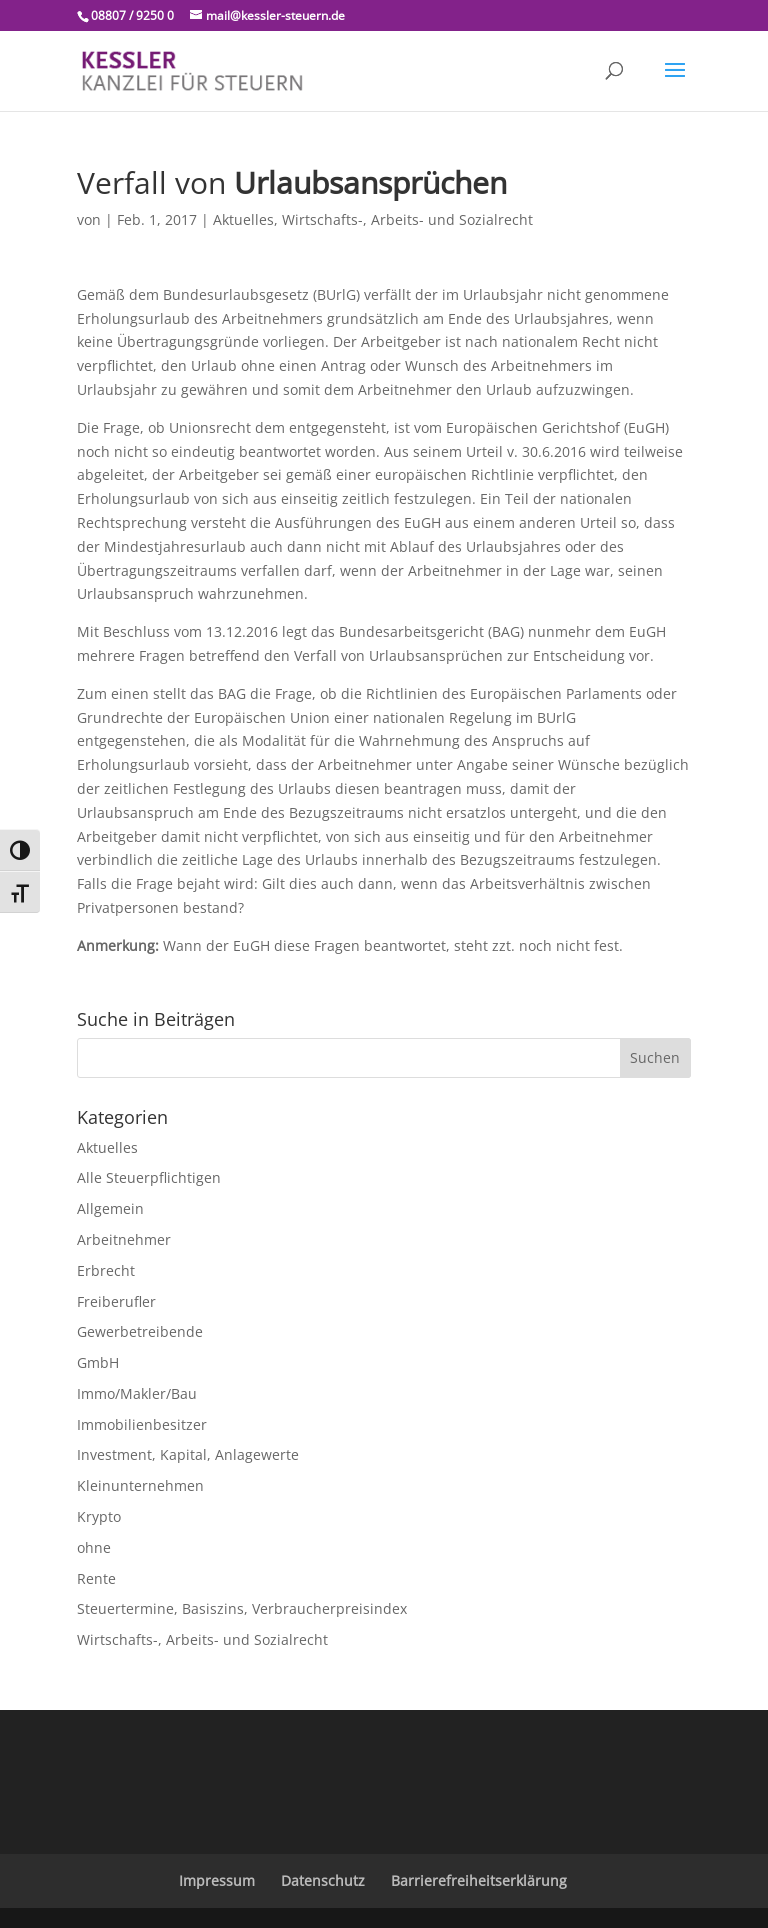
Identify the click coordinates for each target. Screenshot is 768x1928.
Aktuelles (243, 219)
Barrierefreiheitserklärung (479, 1880)
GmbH (98, 1362)
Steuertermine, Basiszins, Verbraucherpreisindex (242, 1608)
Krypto (99, 1516)
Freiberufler (116, 1301)
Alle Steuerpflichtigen (149, 1177)
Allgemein (110, 1208)
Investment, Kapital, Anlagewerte (188, 1454)
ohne (94, 1547)
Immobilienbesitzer (142, 1424)
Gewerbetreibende (140, 1331)
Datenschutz (323, 1880)
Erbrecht (106, 1270)
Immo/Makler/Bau (137, 1393)
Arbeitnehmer (124, 1239)
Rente (96, 1578)
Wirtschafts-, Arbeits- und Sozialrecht (407, 219)
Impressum (217, 1880)
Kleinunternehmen (140, 1485)
